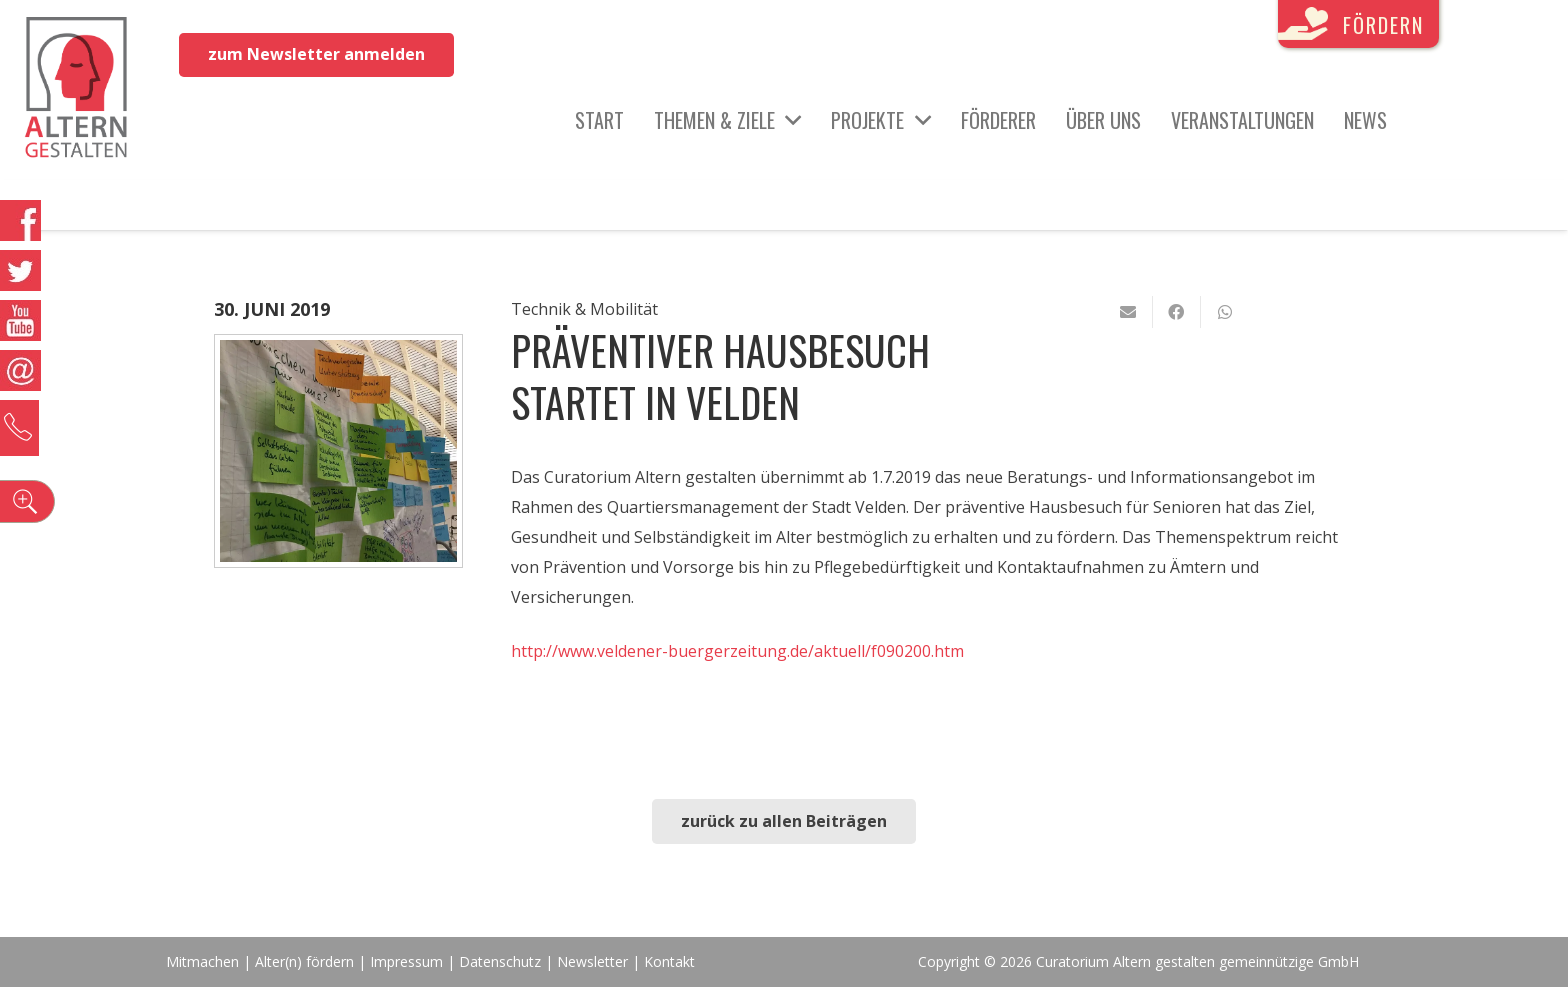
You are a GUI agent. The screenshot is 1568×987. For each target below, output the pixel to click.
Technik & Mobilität (584, 309)
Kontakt (669, 961)
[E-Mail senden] (1129, 312)
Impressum (406, 961)
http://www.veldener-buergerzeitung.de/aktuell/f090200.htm (737, 651)
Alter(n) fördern (304, 961)
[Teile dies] (1177, 312)
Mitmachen (202, 961)
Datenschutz (500, 961)
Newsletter (594, 961)
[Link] (81, 90)
